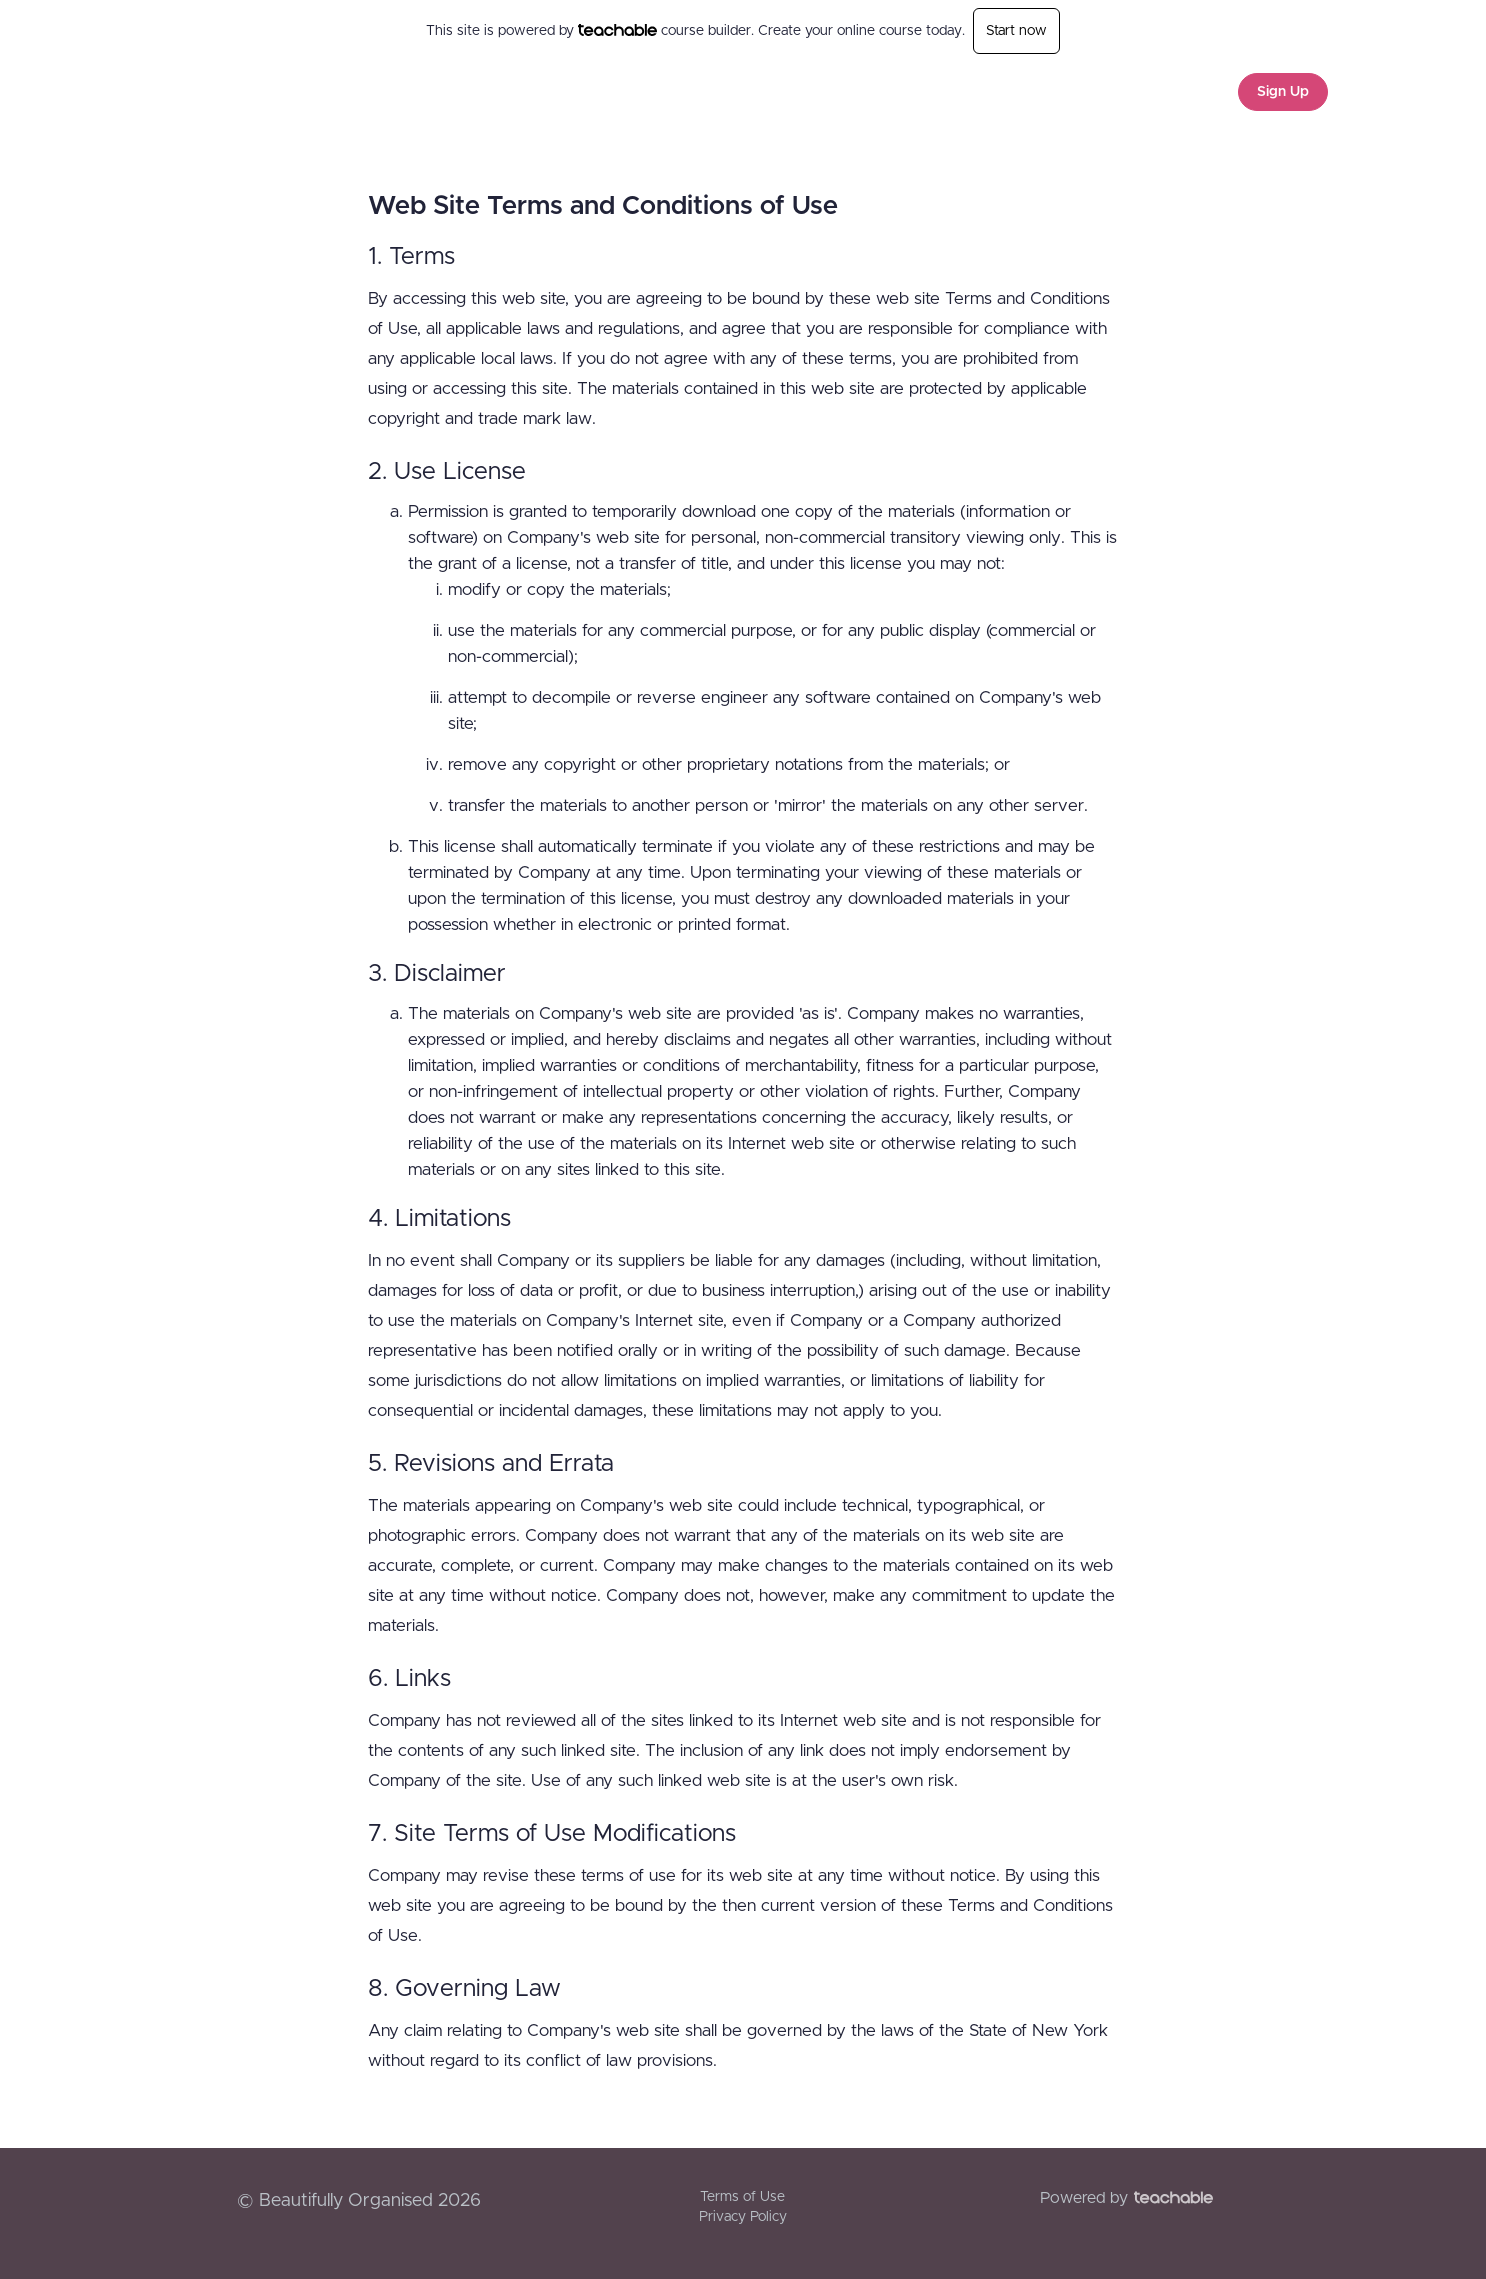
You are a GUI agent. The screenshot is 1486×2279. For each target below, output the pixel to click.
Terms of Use (742, 2197)
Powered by (1126, 2198)
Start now (1016, 31)
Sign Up (1283, 92)
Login (1194, 91)
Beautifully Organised (317, 92)
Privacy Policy (743, 2217)
